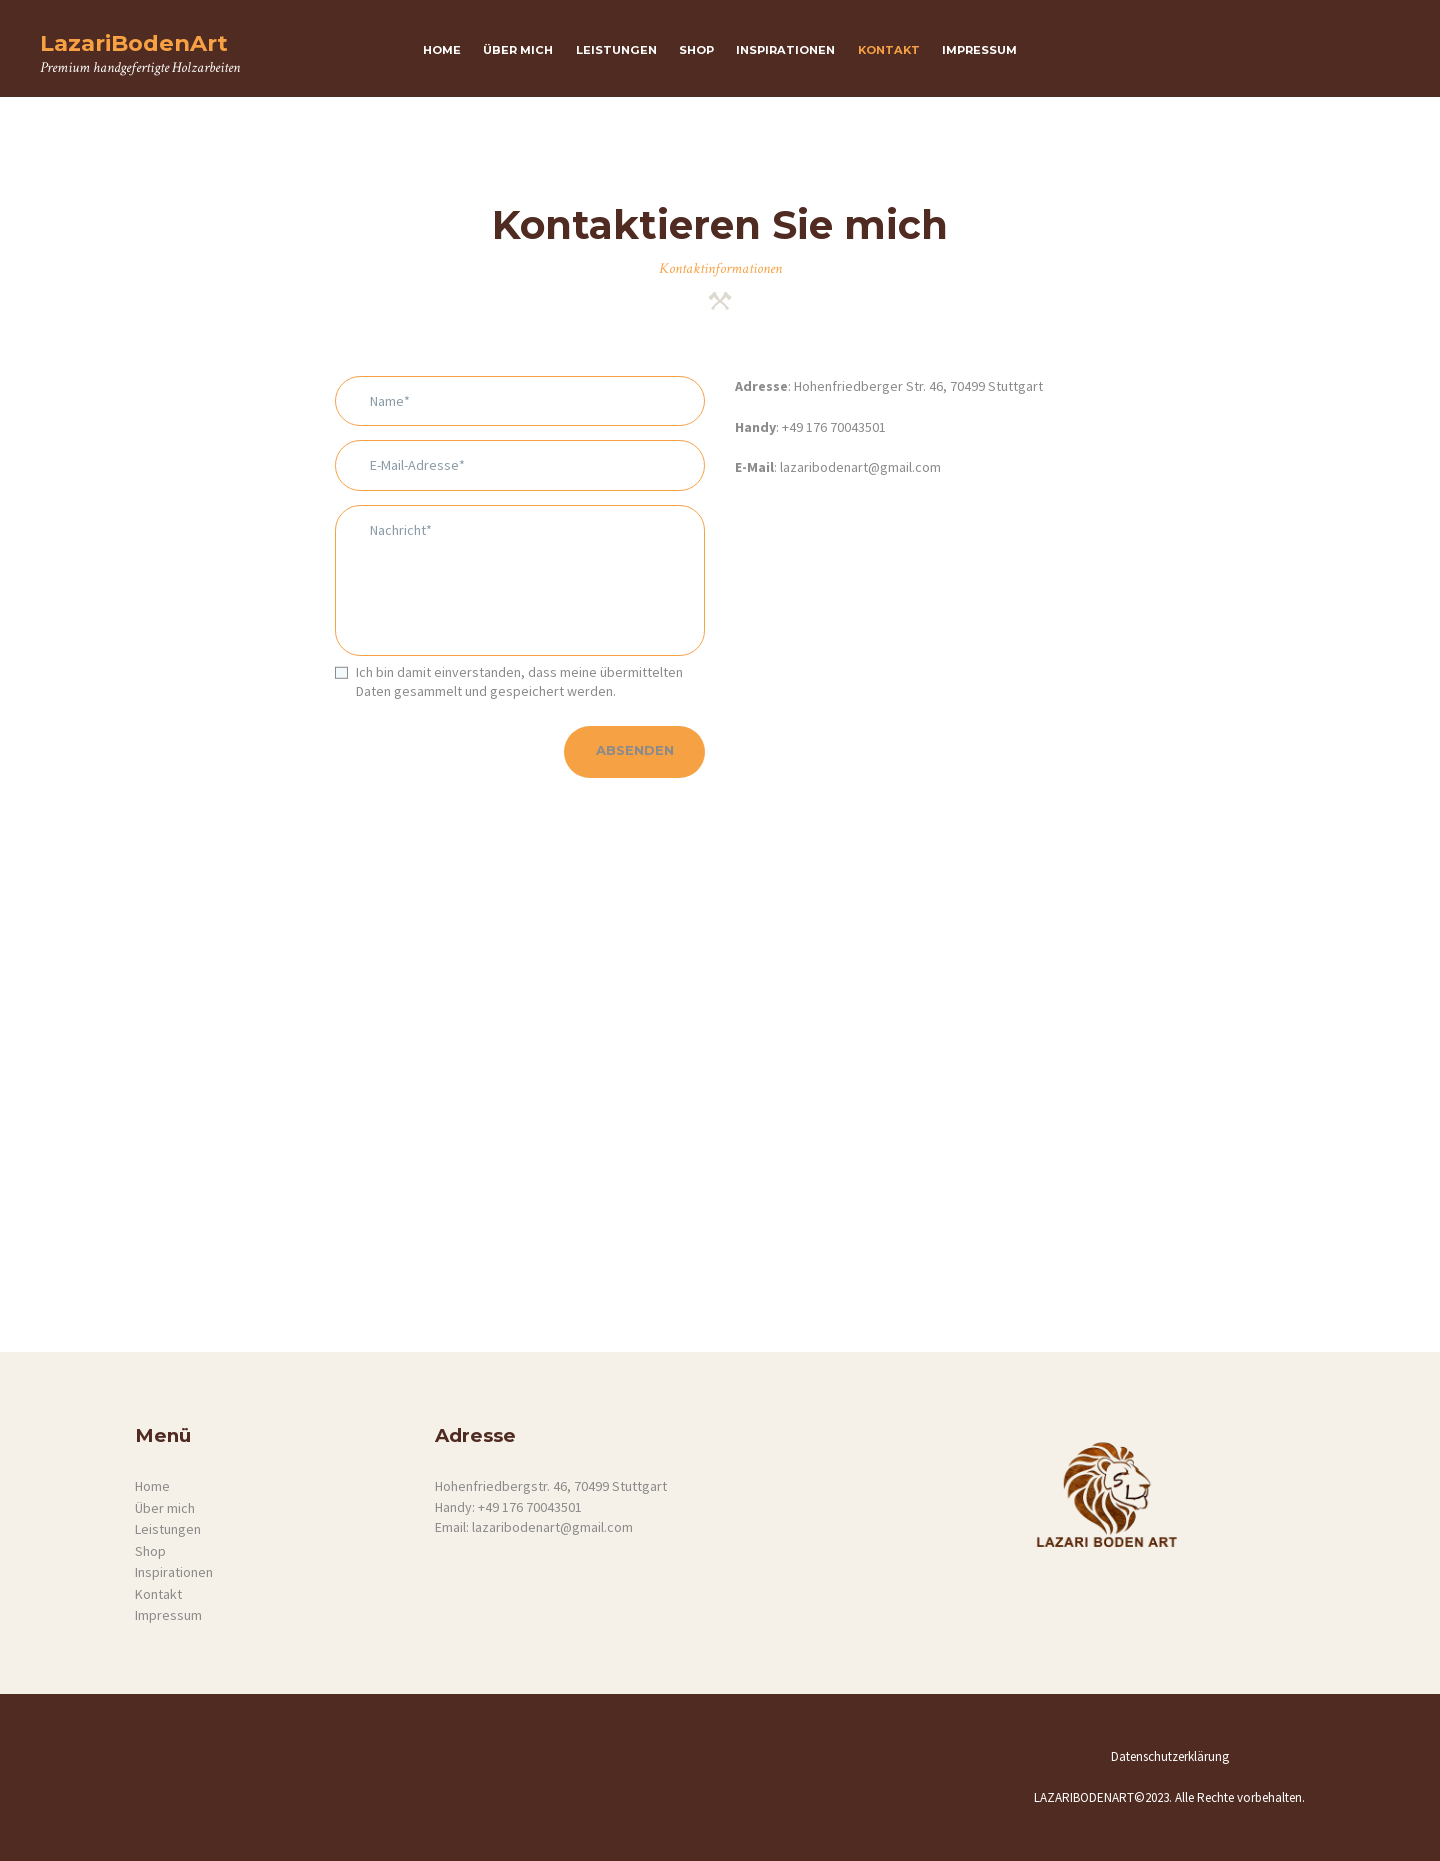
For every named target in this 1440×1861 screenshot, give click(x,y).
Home (152, 1486)
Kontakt (158, 1594)
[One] (720, 1112)
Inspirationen (174, 1572)
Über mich (165, 1508)
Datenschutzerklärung (1170, 1756)
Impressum (168, 1615)
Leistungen (168, 1529)
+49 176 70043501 (834, 427)
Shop (150, 1551)
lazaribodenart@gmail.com (859, 467)
